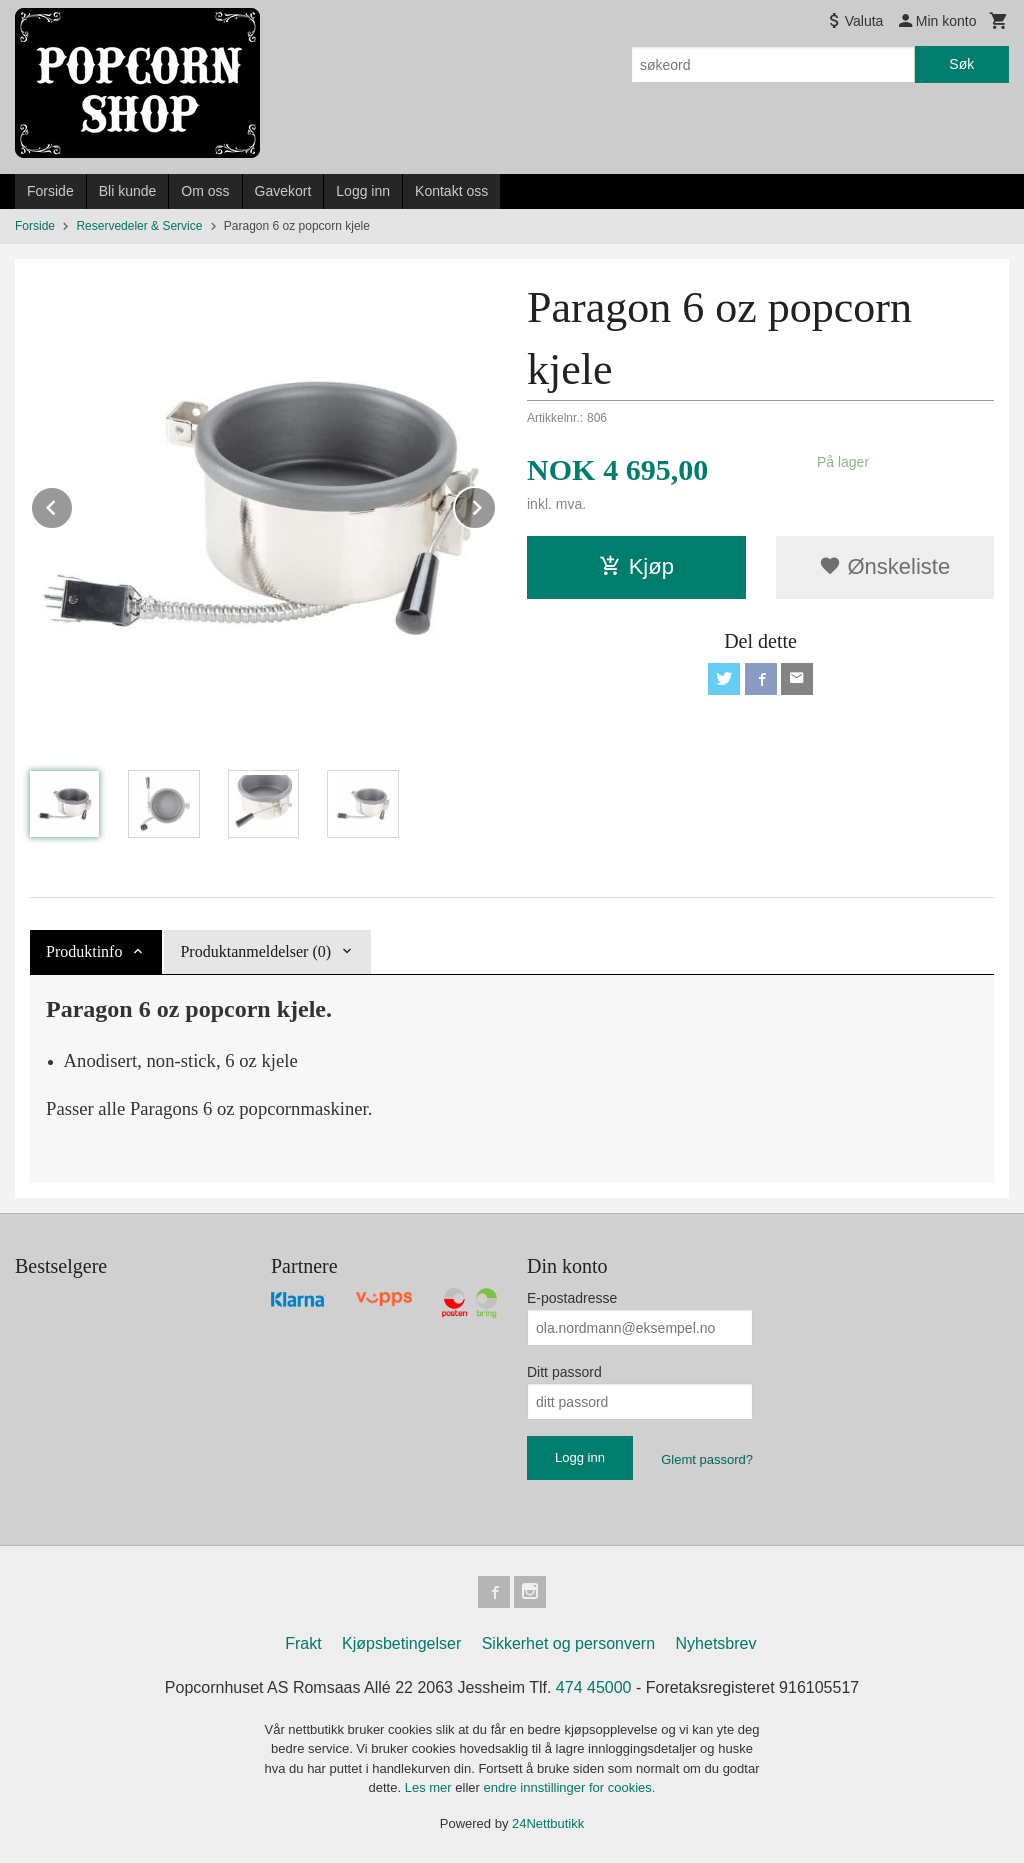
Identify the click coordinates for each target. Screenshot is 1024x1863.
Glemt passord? (707, 1459)
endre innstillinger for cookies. (569, 1787)
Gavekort (283, 191)
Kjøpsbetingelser (401, 1643)
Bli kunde (128, 191)
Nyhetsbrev (716, 1643)
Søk (961, 64)
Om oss (205, 191)
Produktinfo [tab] (84, 951)
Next (496, 504)
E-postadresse (572, 1298)
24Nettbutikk (548, 1823)
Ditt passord (564, 1372)
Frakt (303, 1643)
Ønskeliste (884, 566)
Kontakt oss (451, 191)
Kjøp (636, 566)
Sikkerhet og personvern (568, 1643)
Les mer (430, 1787)
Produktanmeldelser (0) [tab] (255, 951)
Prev (73, 504)
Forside (50, 191)
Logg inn (363, 191)
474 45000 (594, 1687)
